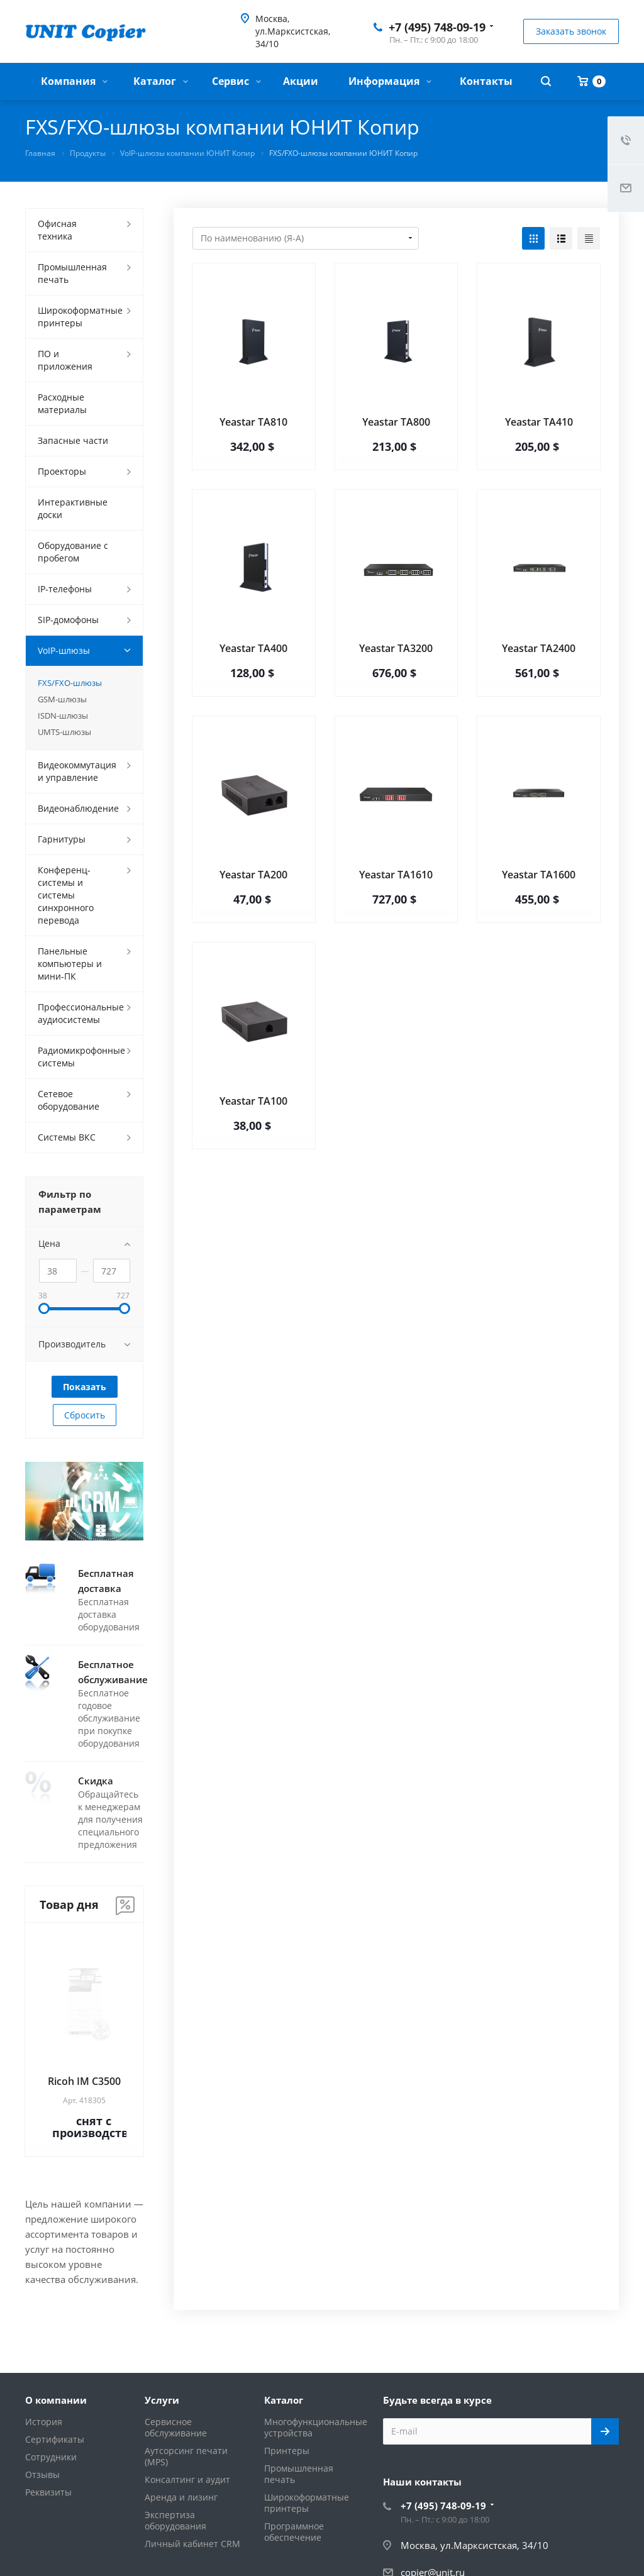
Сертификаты (54, 2439)
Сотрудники (51, 2457)
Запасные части (73, 440)
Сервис (236, 81)
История (43, 2422)
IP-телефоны (65, 589)
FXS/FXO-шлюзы (70, 682)
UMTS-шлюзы (64, 732)
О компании (56, 2400)
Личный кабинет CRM (192, 2544)
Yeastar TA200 (253, 875)
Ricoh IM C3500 (84, 2081)
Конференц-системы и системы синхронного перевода (66, 895)
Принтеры (286, 2451)
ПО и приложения (65, 360)
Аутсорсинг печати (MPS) (186, 2456)
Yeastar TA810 (253, 422)
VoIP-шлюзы (64, 650)
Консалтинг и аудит (187, 2479)
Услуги (162, 2400)
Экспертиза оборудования (175, 2520)
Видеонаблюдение (78, 808)
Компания (74, 81)
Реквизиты (48, 2492)
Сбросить (84, 1415)
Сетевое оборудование (68, 1100)
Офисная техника (57, 230)
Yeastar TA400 (253, 648)
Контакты (486, 81)
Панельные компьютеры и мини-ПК (70, 963)
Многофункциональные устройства (315, 2427)
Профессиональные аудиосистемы (81, 1013)
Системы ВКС (67, 1137)
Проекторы (62, 471)
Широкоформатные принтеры (80, 316)
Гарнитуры (62, 839)
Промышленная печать (72, 273)
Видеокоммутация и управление (77, 771)
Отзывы (42, 2474)
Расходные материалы (62, 403)
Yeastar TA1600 (538, 875)
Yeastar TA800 (396, 422)
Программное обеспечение (294, 2531)
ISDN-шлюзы (63, 715)
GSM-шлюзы (62, 699)
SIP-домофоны (68, 620)
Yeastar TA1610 (396, 875)
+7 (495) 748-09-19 (437, 27)
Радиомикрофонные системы (81, 1056)
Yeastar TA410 (539, 422)
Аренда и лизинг (181, 2497)
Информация (389, 81)
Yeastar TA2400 (538, 648)
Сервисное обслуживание (176, 2427)
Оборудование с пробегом (73, 551)
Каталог (160, 81)
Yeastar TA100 (253, 1101)
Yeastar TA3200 (396, 648)
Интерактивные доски (73, 508)
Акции (300, 81)
